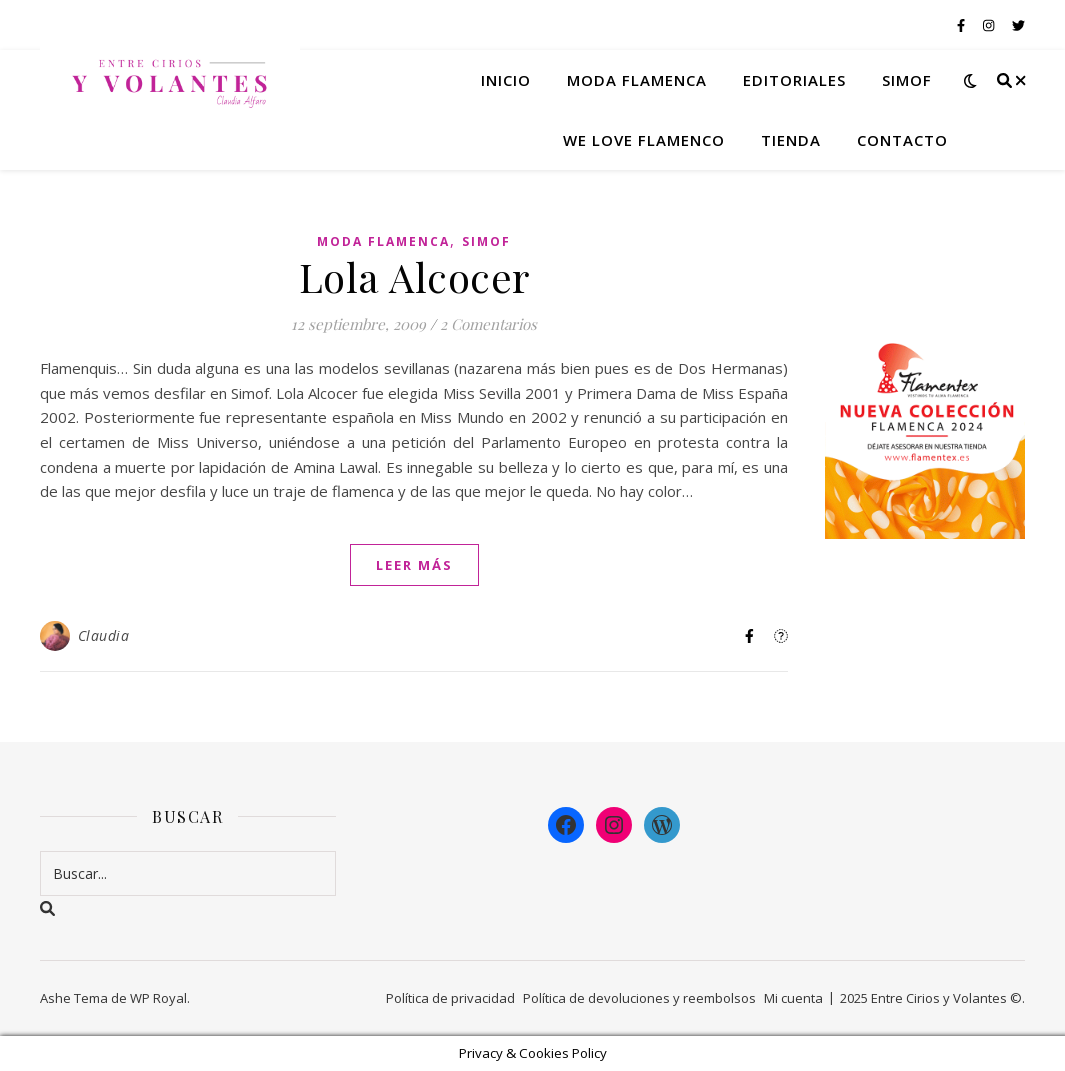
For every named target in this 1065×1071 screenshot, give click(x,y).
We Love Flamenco (644, 140)
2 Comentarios (488, 324)
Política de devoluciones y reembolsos (639, 998)
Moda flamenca (637, 80)
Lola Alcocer (414, 276)
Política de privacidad (450, 998)
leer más (414, 565)
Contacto (902, 140)
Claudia (104, 635)
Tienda (791, 140)
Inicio (506, 80)
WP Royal (158, 998)
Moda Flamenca (383, 241)
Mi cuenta (793, 998)
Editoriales (794, 80)
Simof (907, 80)
